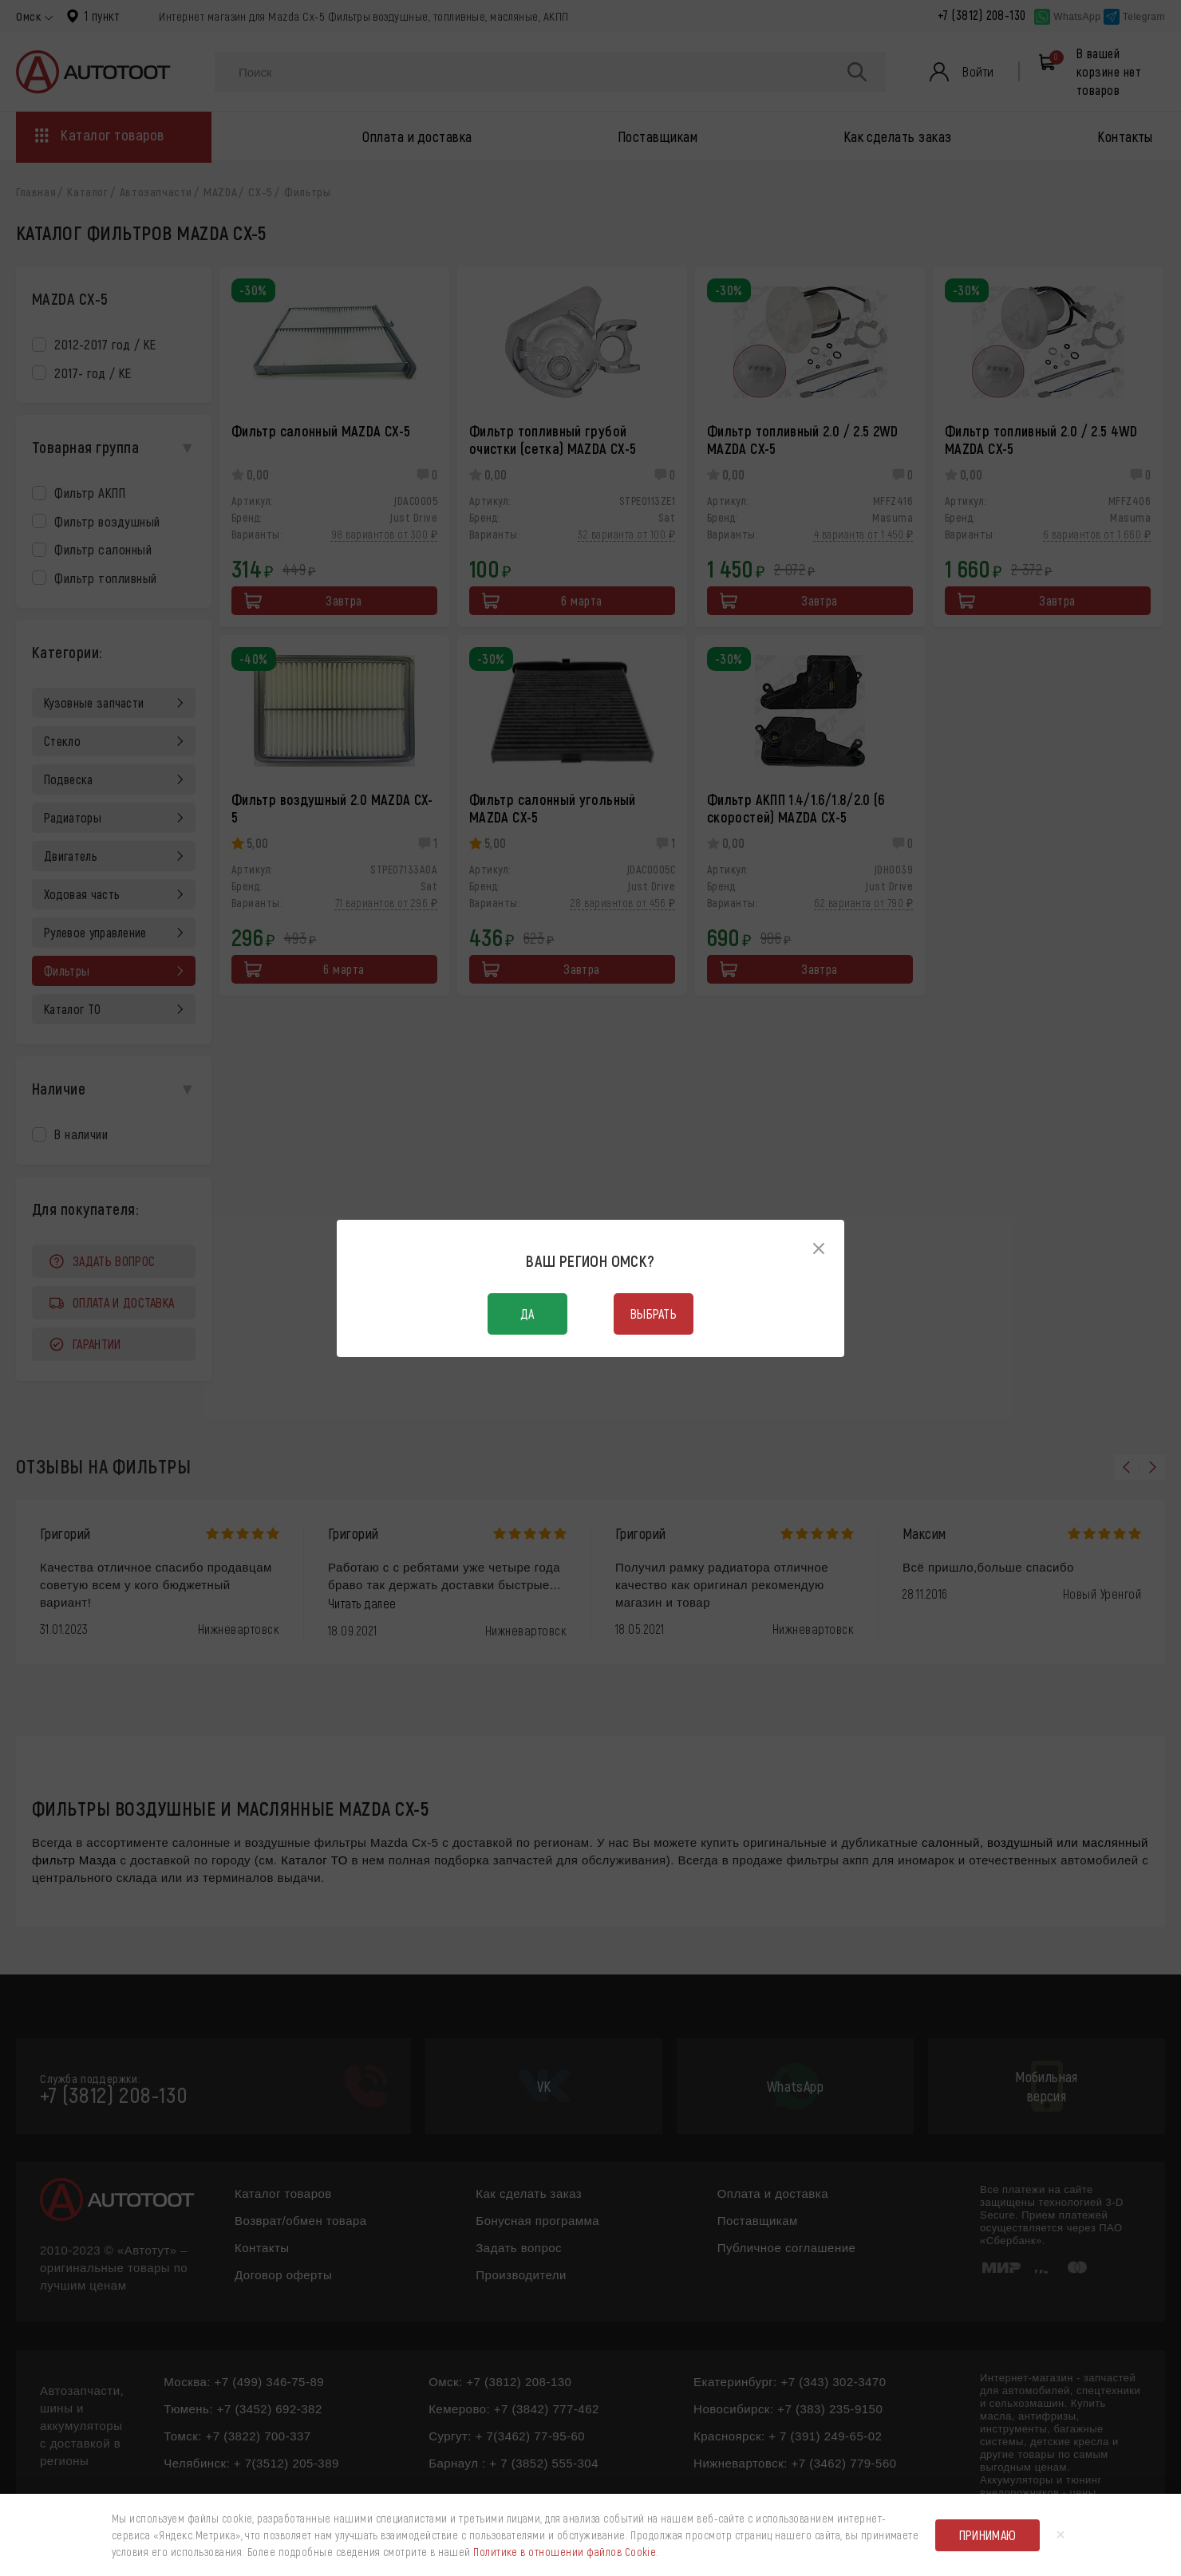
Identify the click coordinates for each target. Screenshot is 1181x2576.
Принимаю (988, 2534)
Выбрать (653, 1313)
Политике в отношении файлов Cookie (564, 2551)
